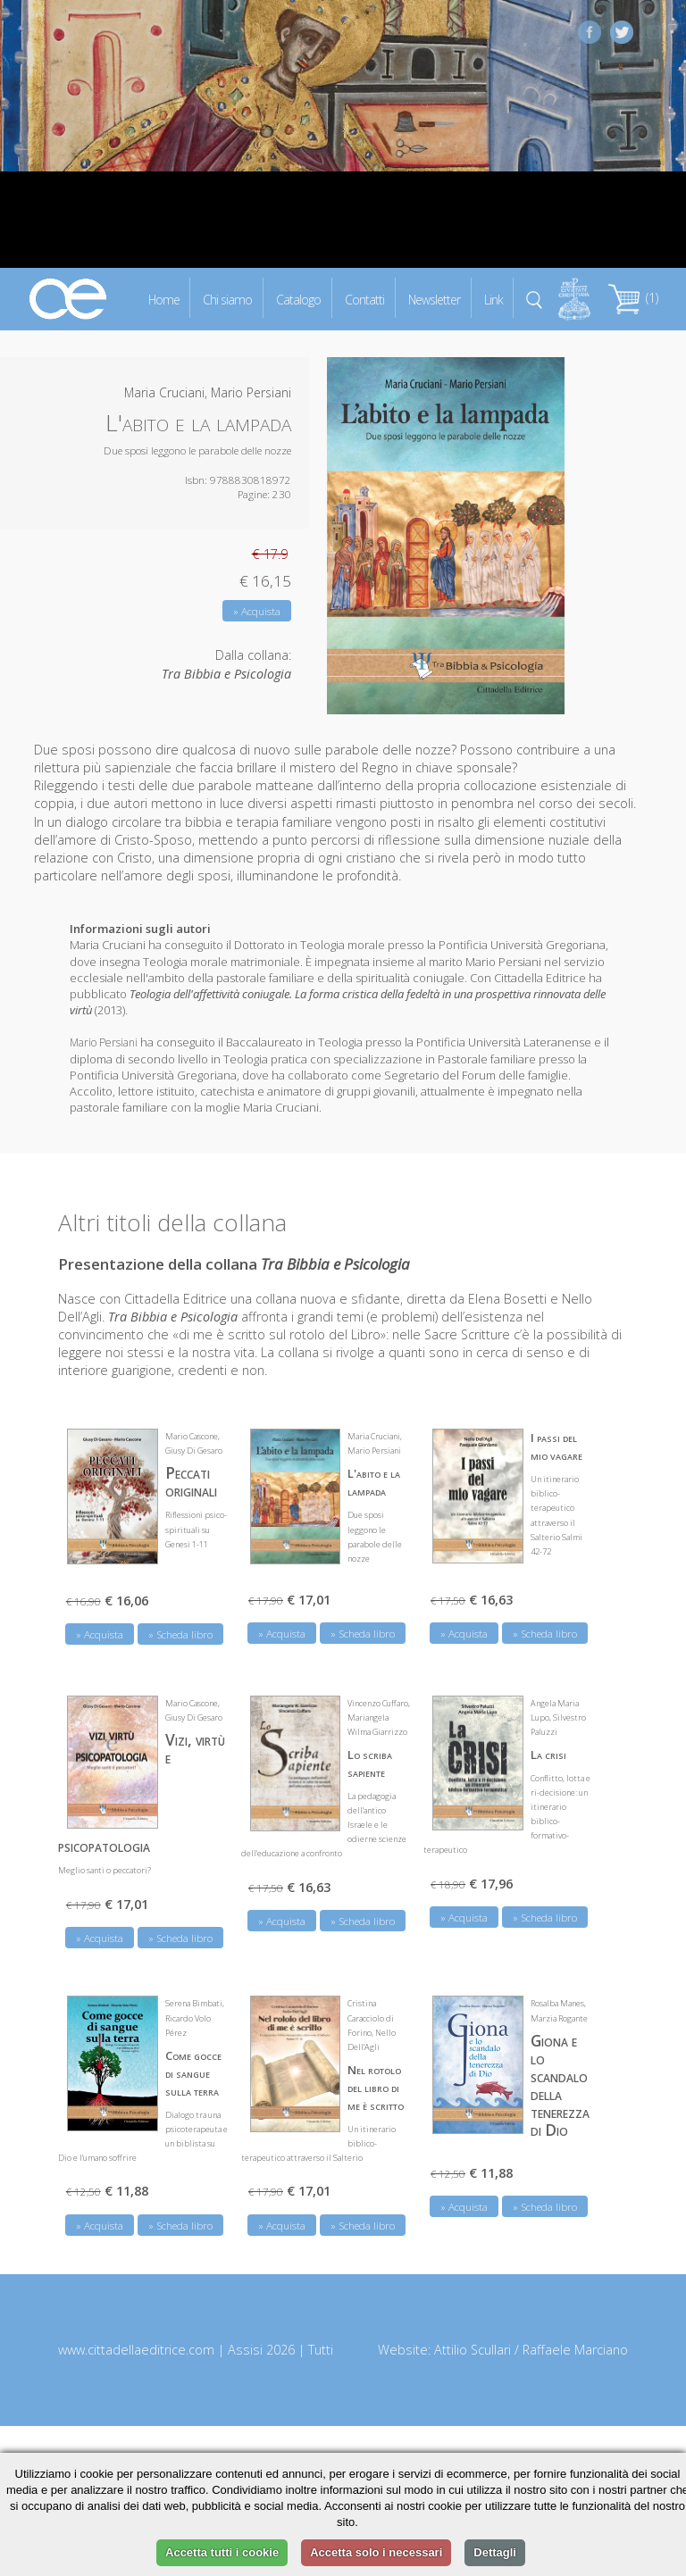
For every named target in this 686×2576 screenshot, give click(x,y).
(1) (633, 297)
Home (164, 298)
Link (493, 298)
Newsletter (434, 298)
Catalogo (298, 298)
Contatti (364, 298)
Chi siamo (227, 298)
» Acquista (256, 611)
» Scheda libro (180, 1632)
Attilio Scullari (472, 2347)
